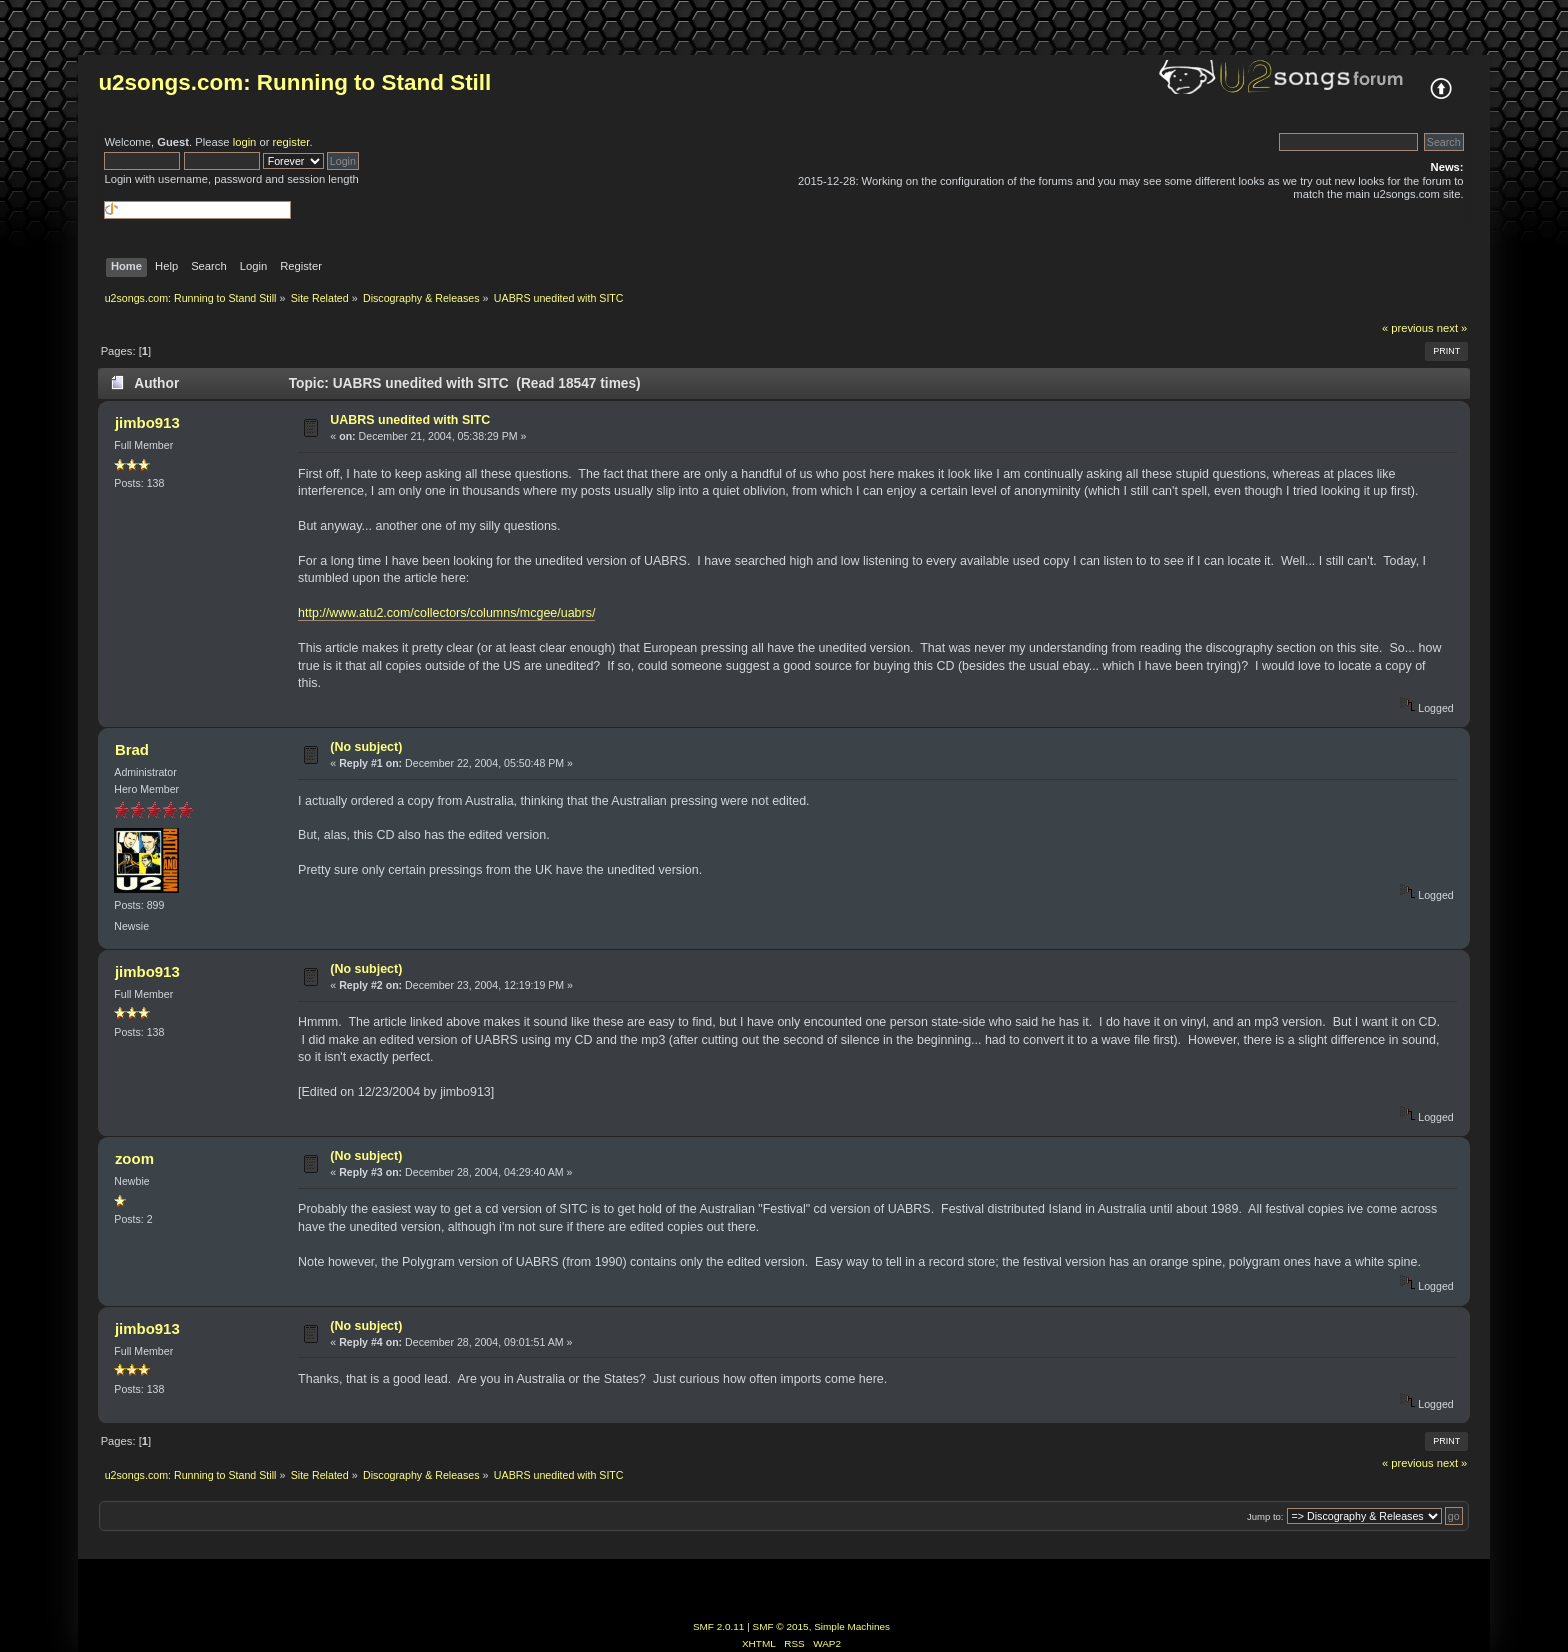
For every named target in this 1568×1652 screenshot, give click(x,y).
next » (1452, 328)
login (245, 142)
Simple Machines (852, 1626)
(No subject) (366, 747)
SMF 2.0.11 (719, 1626)
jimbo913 (147, 422)
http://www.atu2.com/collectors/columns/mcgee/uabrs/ (446, 613)
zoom (134, 1158)
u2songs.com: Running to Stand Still (294, 82)
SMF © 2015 (781, 1626)
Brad (132, 749)
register (291, 142)
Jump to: (1265, 1516)
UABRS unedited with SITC (410, 420)
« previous (1408, 328)
